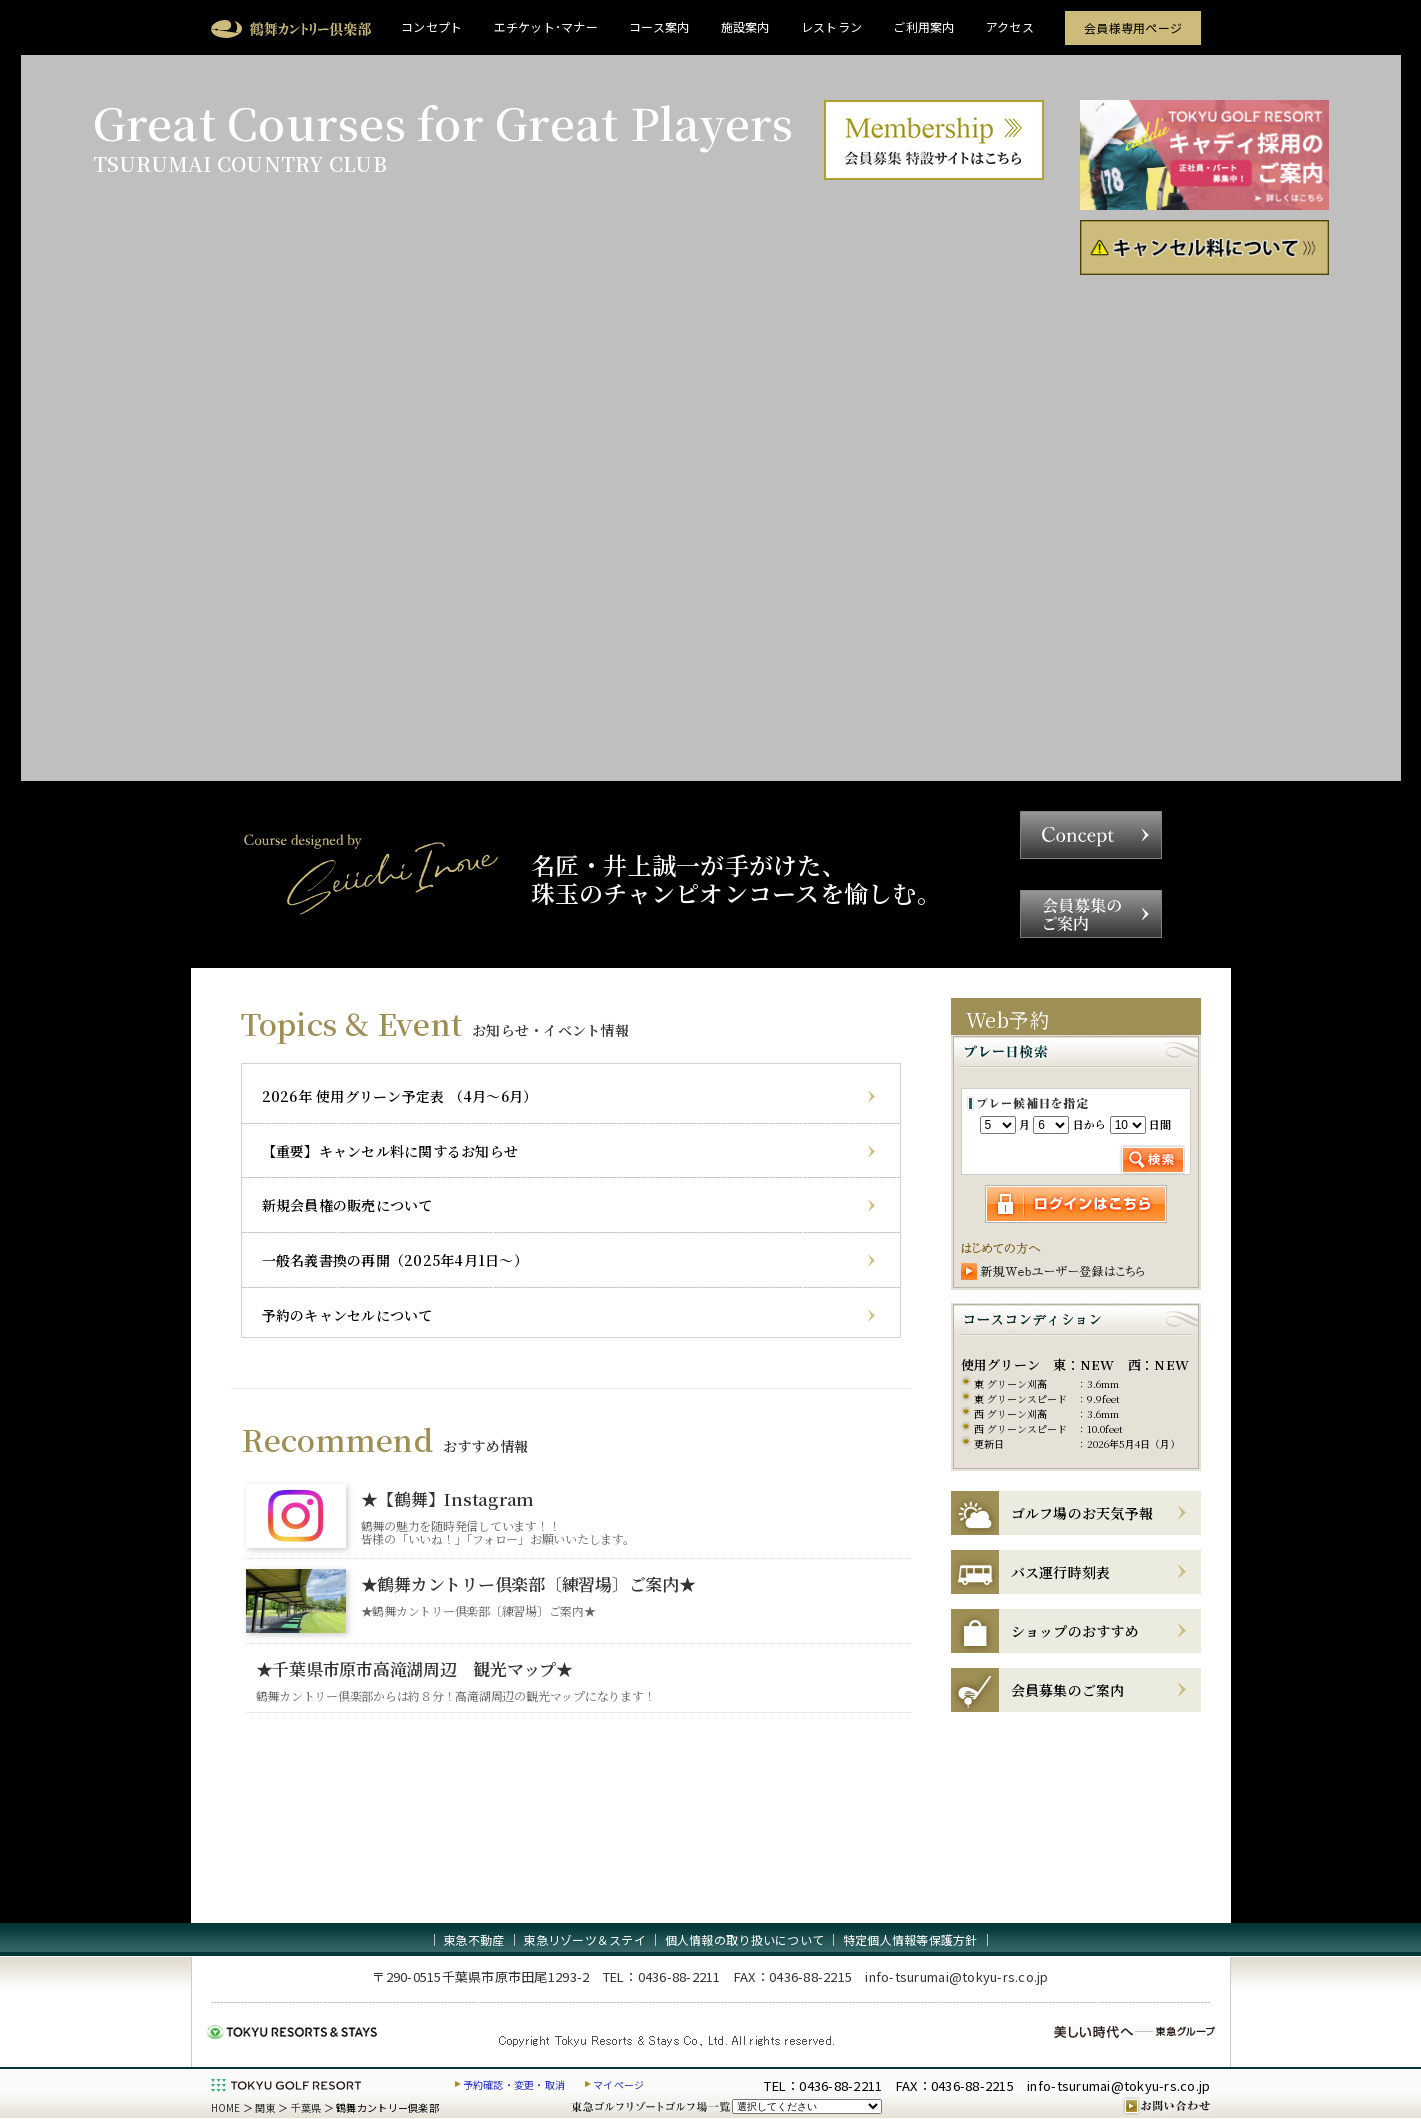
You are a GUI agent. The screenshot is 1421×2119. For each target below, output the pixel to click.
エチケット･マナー (546, 26)
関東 (265, 2107)
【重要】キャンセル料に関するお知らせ (390, 1151)
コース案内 (659, 26)
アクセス (1010, 26)
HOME (226, 2107)
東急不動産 (473, 1939)
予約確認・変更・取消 (514, 2084)
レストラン (831, 26)
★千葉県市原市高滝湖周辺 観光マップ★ (414, 1668)
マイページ (618, 2084)
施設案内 (745, 26)
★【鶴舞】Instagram (448, 1498)
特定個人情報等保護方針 (910, 1939)
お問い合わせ (1166, 2106)
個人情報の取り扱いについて (744, 1939)
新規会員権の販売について (347, 1205)
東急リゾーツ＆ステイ (584, 1939)
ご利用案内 (923, 26)
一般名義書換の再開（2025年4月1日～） (395, 1260)
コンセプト (431, 26)
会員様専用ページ (1133, 27)
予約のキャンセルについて (347, 1315)
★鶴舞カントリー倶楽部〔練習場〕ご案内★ (528, 1583)
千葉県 (306, 2107)
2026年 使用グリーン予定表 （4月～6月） (400, 1096)
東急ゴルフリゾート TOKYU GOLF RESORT (286, 2085)
